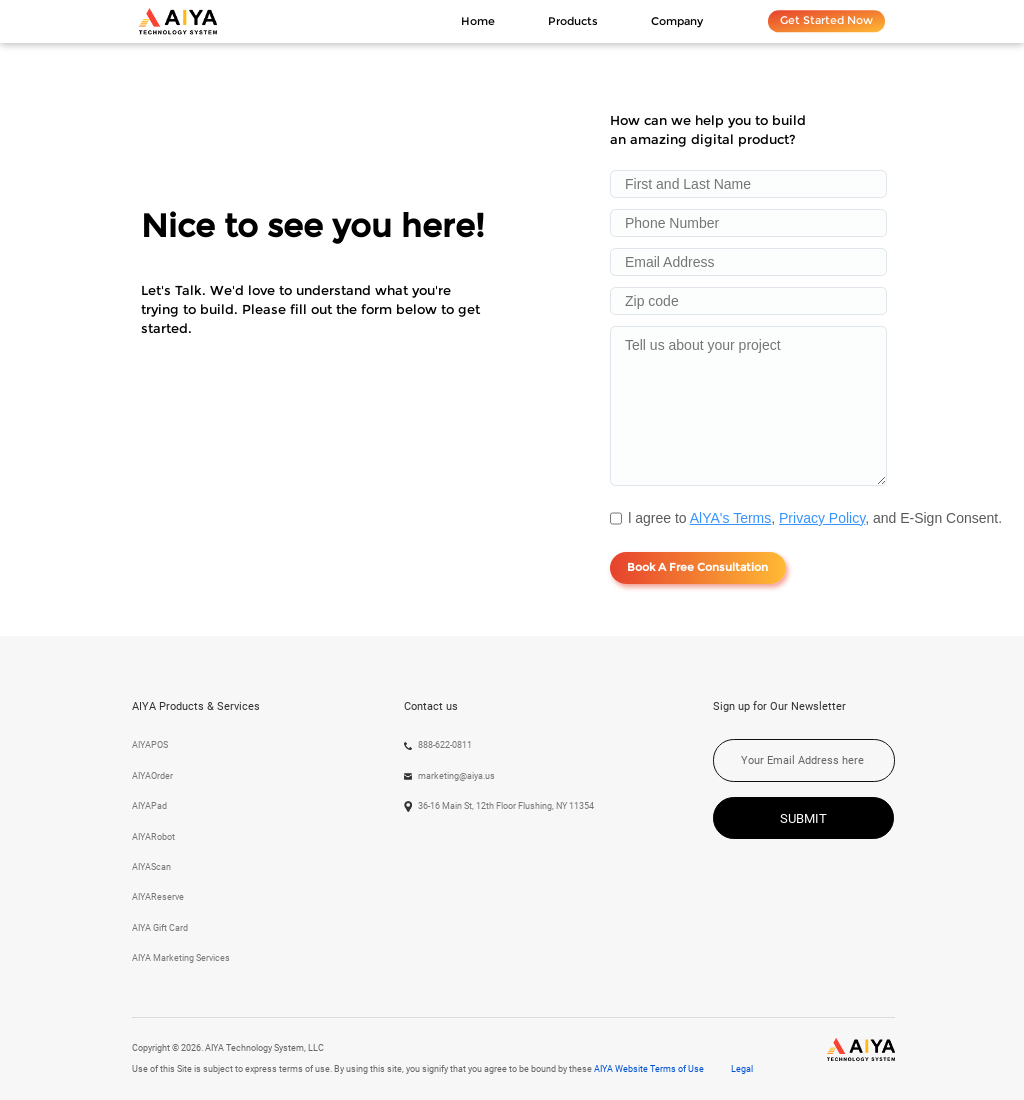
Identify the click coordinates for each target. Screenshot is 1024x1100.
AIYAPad (149, 806)
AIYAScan (151, 867)
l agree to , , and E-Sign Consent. (815, 518)
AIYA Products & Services (196, 706)
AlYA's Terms (731, 518)
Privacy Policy (822, 518)
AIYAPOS (150, 745)
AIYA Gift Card (160, 928)
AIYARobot (153, 837)
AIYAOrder (152, 776)
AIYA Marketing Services (181, 958)
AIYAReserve (158, 897)
